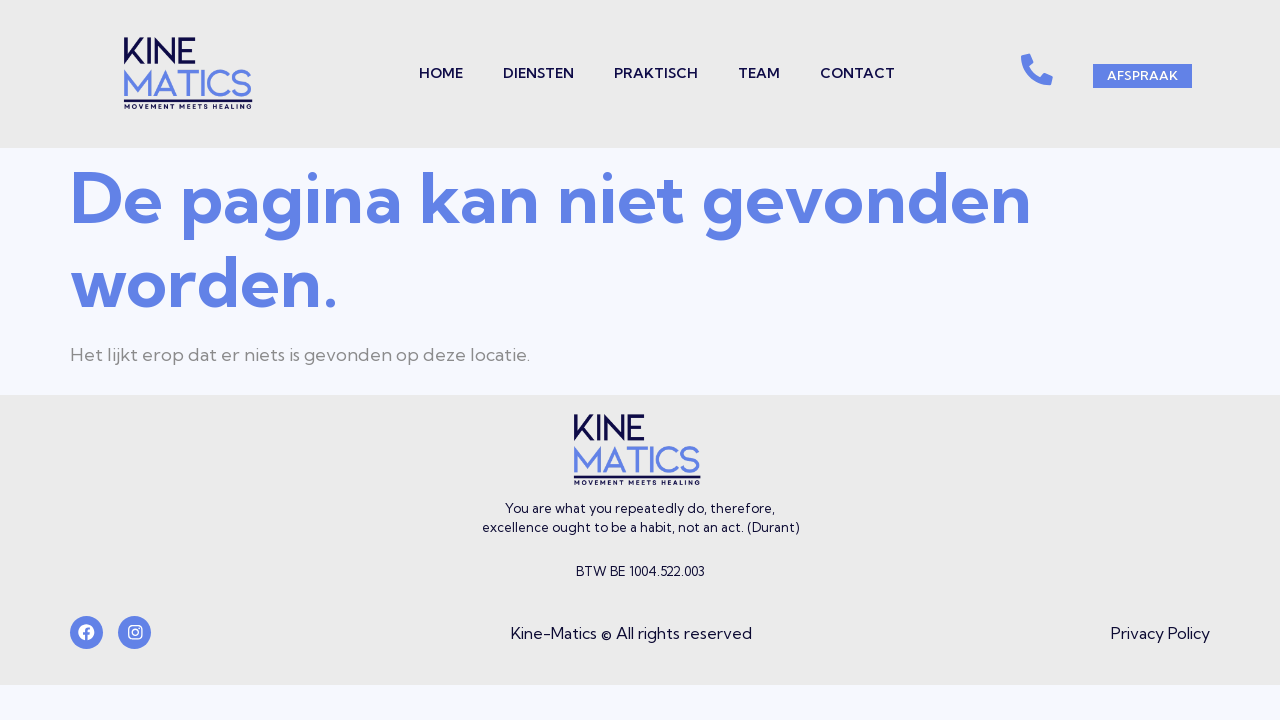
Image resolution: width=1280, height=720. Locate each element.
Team (750, 73)
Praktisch (647, 73)
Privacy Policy (1160, 634)
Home (432, 73)
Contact (848, 73)
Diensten (529, 73)
